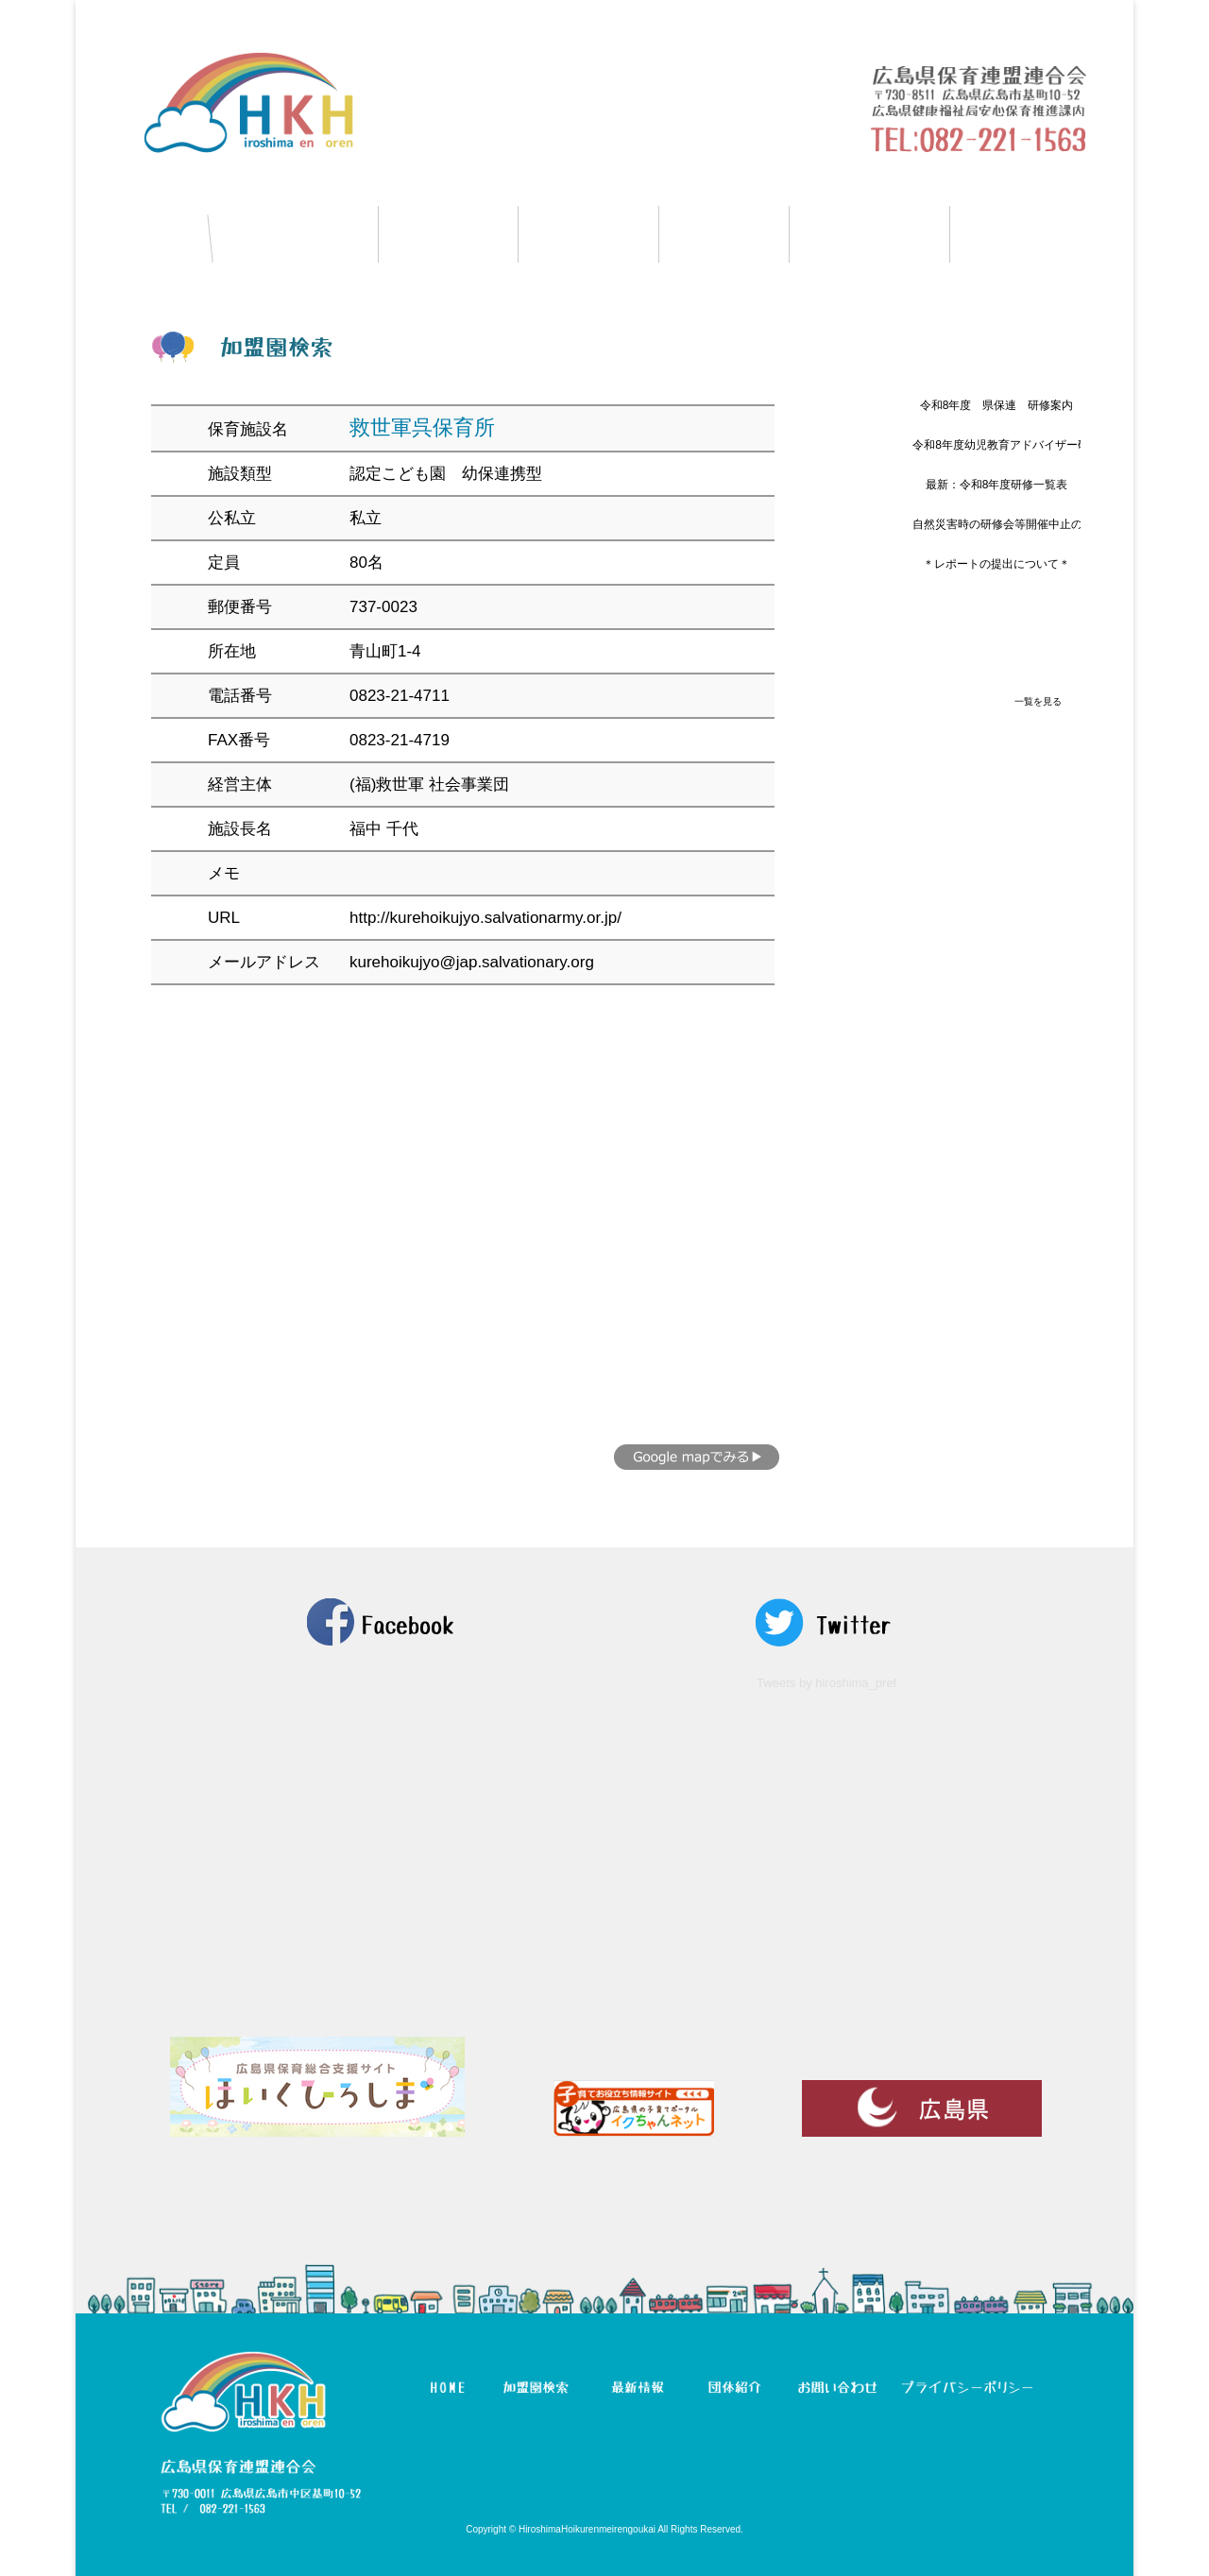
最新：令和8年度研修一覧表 (997, 484)
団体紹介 (724, 234)
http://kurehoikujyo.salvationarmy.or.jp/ (485, 918)
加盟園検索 (295, 234)
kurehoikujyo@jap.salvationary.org (471, 962)
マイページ (869, 234)
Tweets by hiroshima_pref (826, 1683)
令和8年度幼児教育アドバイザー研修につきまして (1040, 445)
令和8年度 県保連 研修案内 (997, 405)
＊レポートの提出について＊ (996, 564)
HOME (143, 234)
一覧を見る (1038, 701)
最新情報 (588, 234)
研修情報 (448, 234)
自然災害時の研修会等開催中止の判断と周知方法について (1059, 524)
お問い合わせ (1041, 234)
